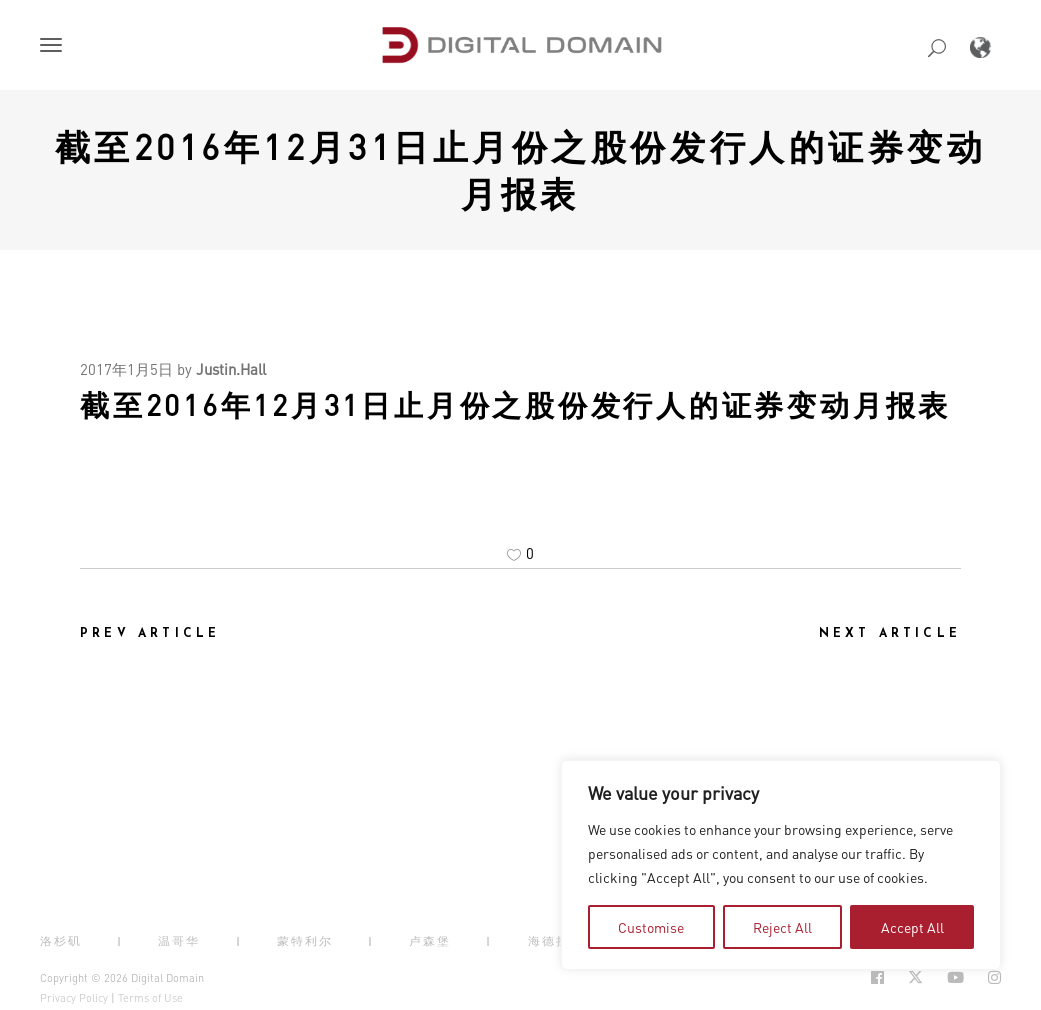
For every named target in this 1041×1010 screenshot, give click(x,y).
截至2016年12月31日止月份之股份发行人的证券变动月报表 (521, 169)
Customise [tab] (651, 927)
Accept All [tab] (912, 927)
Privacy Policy (74, 998)
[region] (781, 865)
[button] (55, 47)
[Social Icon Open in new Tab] (877, 977)
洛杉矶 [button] (61, 941)
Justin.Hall (231, 369)
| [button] (120, 941)
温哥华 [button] (179, 941)
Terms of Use (150, 998)
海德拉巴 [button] (556, 941)
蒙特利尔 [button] (305, 941)
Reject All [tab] (782, 927)
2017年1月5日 (126, 369)
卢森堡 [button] (430, 941)
